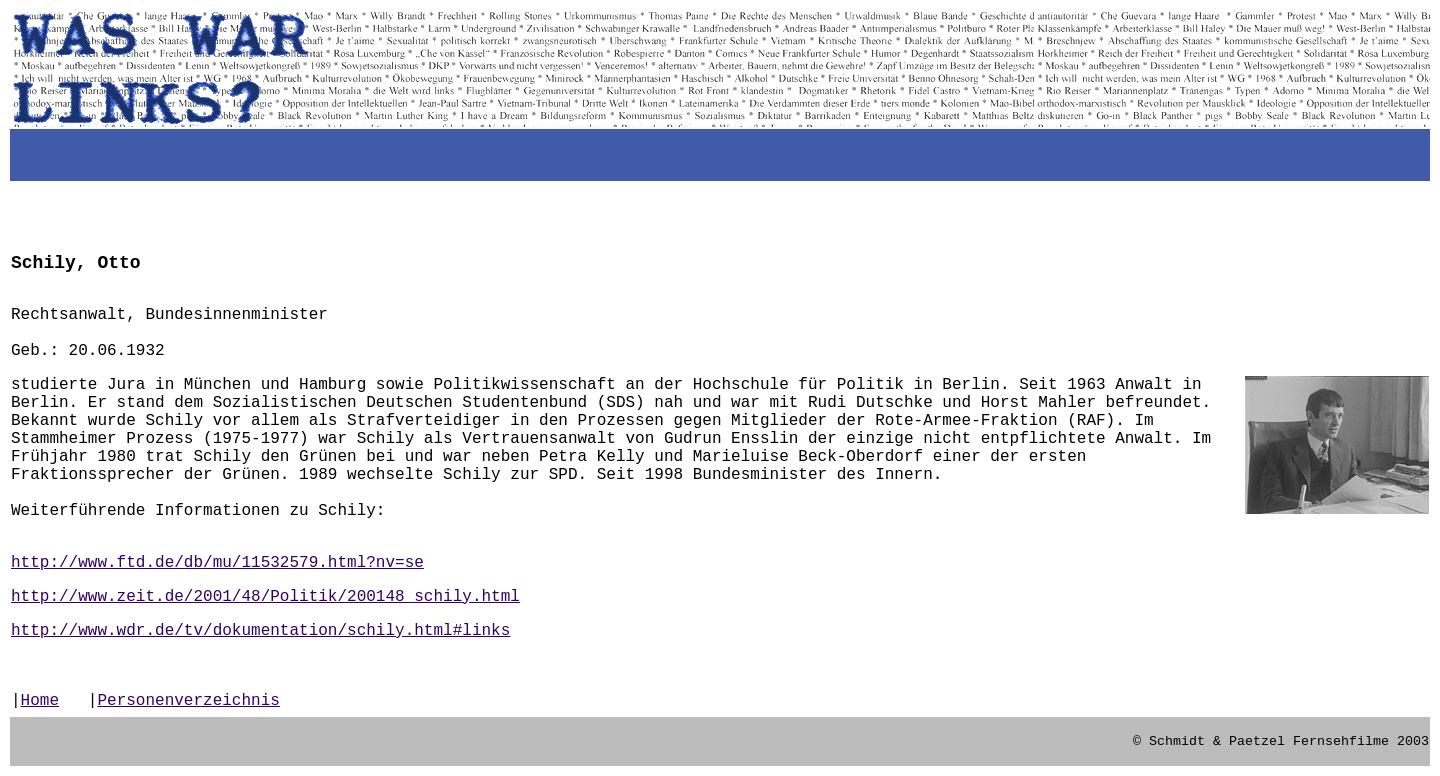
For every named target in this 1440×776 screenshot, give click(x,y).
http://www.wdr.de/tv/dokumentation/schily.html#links (260, 631)
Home (40, 701)
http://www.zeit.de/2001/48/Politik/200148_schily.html (265, 597)
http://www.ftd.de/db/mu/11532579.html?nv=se (217, 563)
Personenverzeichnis (188, 701)
